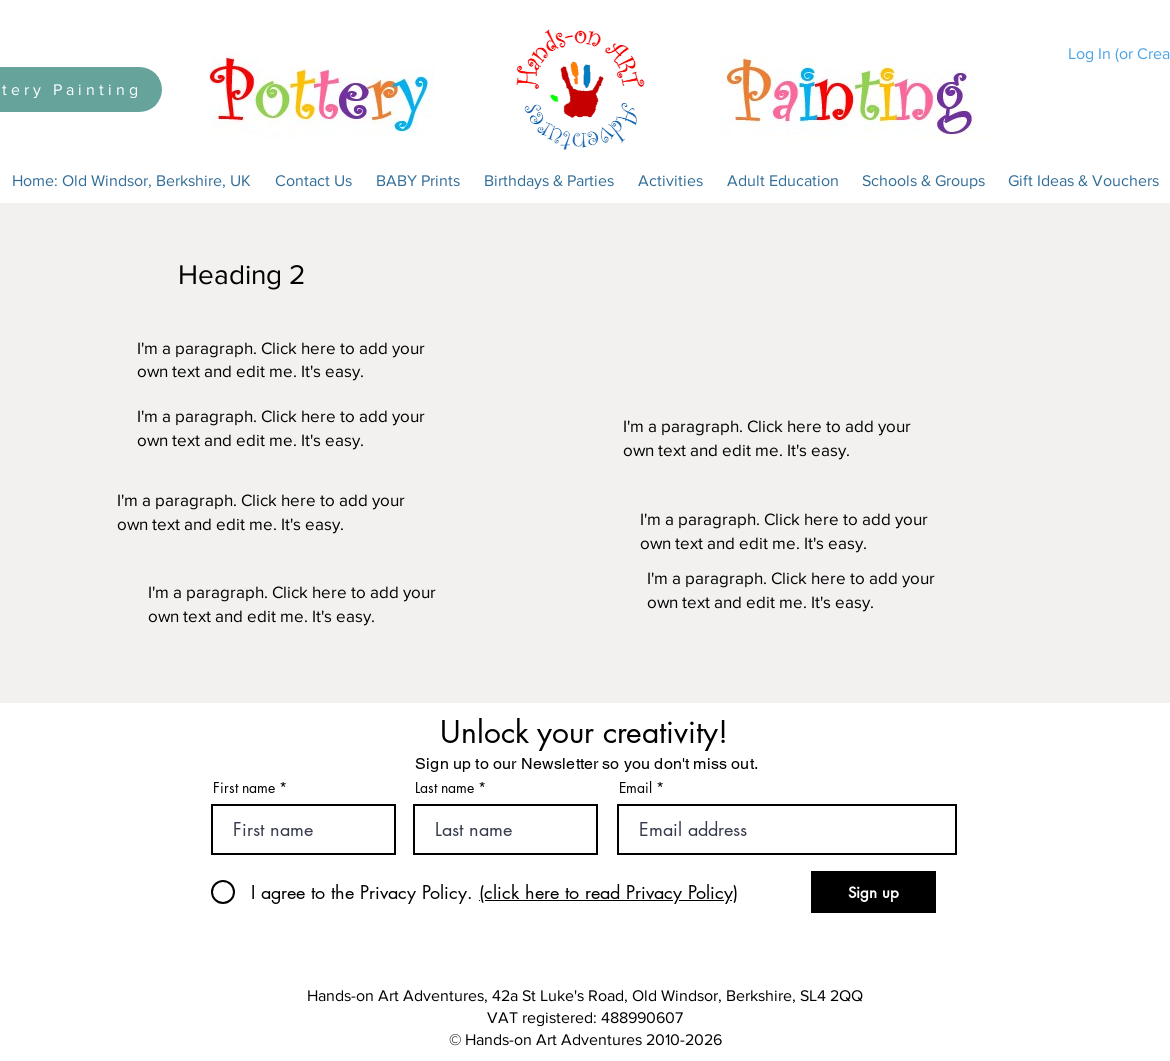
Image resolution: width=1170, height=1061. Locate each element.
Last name (444, 788)
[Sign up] (873, 892)
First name (244, 788)
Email (635, 788)
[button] (313, 181)
